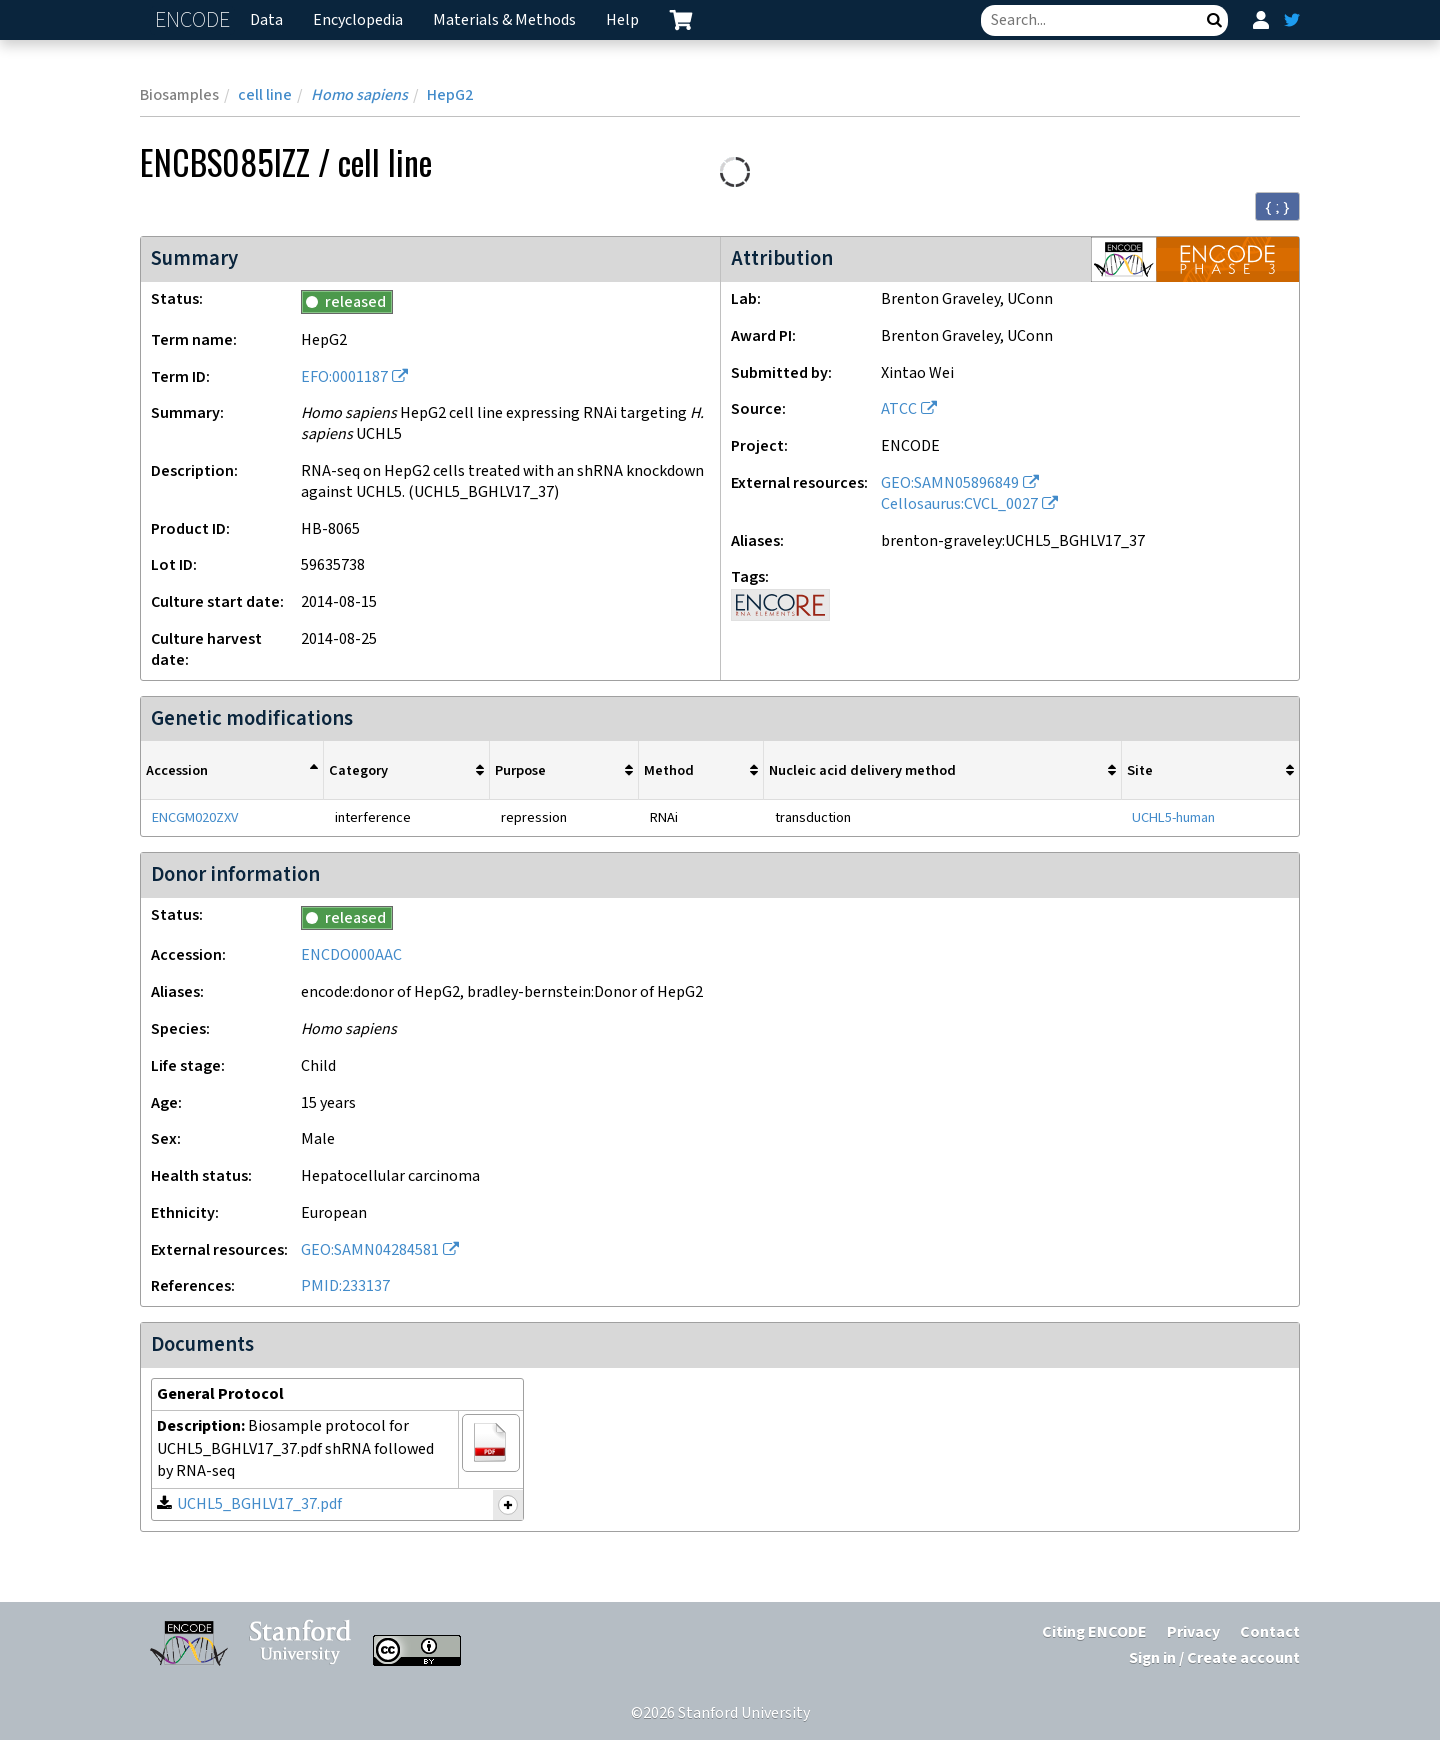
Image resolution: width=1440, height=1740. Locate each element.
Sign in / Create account (1214, 1658)
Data (266, 20)
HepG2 (450, 95)
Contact (1270, 1632)
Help (622, 20)
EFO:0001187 (344, 377)
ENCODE (195, 20)
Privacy (1193, 1632)
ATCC (899, 409)
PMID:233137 (345, 1286)
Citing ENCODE (1094, 1632)
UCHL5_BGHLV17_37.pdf (259, 1504)
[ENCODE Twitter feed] (1292, 20)
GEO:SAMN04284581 (370, 1250)
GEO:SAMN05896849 (950, 483)
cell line (265, 95)
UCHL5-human (1173, 817)
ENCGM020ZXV (195, 817)
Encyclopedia (358, 20)
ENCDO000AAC (351, 955)
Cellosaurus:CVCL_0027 (959, 504)
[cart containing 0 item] (681, 20)
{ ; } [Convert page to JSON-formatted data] (1277, 207)
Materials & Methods (504, 20)
